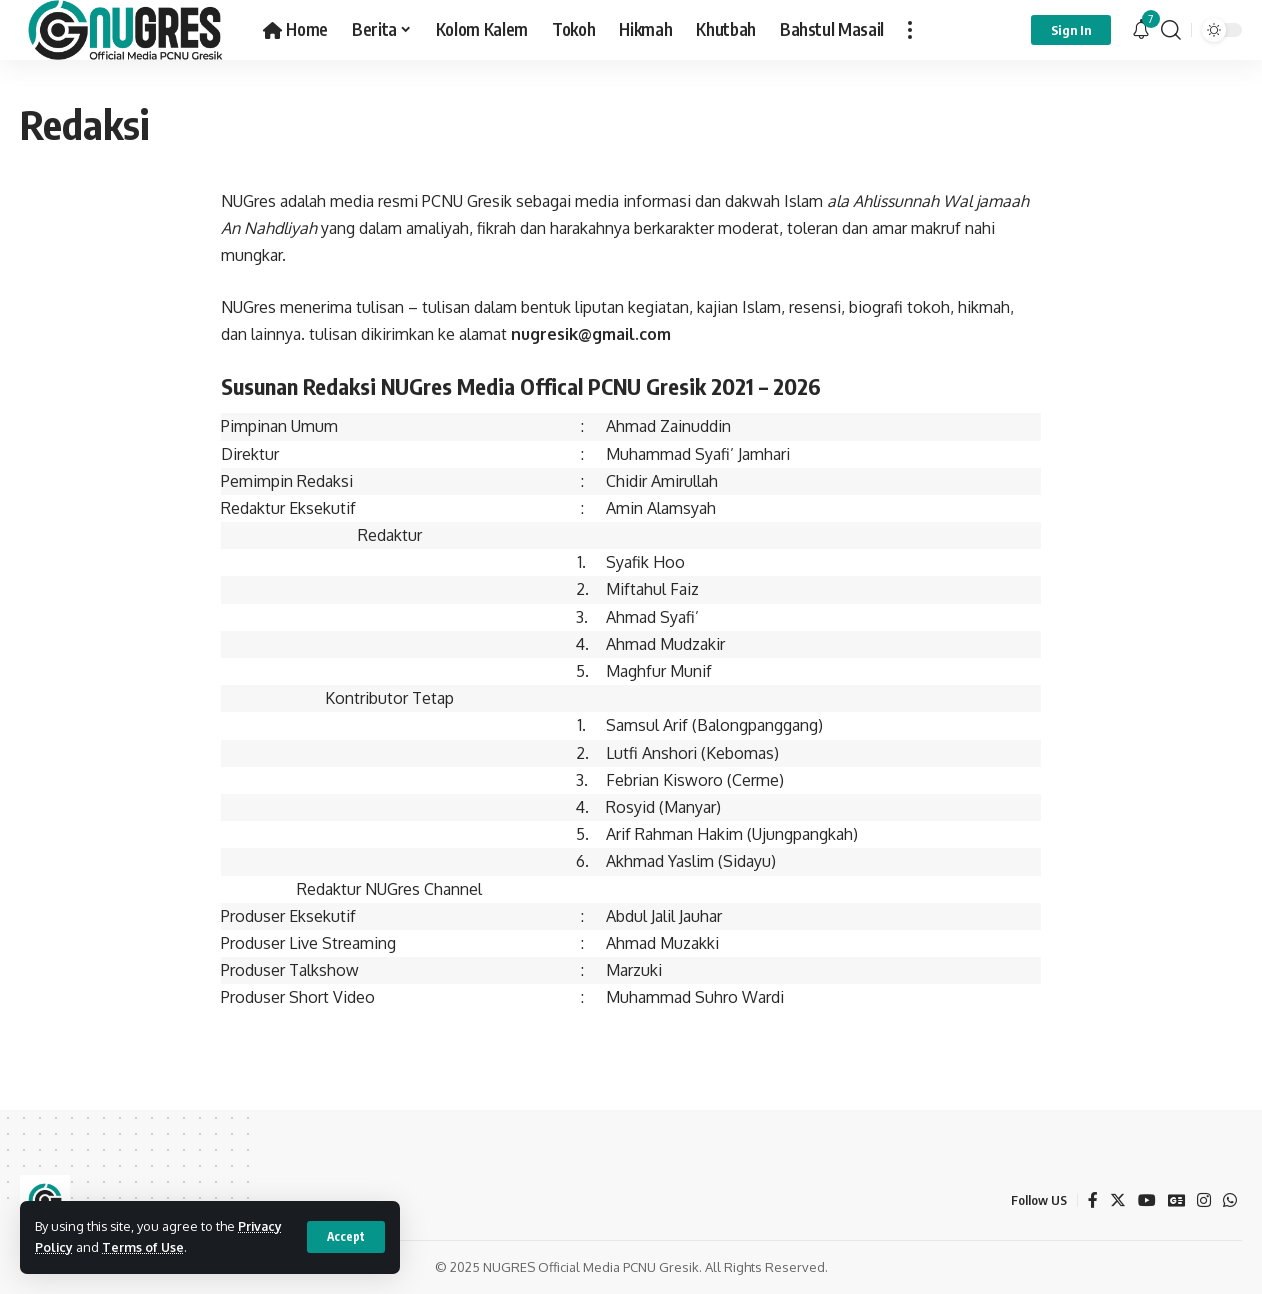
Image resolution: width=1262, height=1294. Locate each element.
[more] (910, 30)
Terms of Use (144, 1247)
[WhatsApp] (1230, 1200)
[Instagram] (1204, 1200)
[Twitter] (1117, 1200)
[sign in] (1071, 30)
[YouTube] (1146, 1200)
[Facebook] (1092, 1200)
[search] (1171, 30)
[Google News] (1176, 1200)
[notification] (1141, 30)
